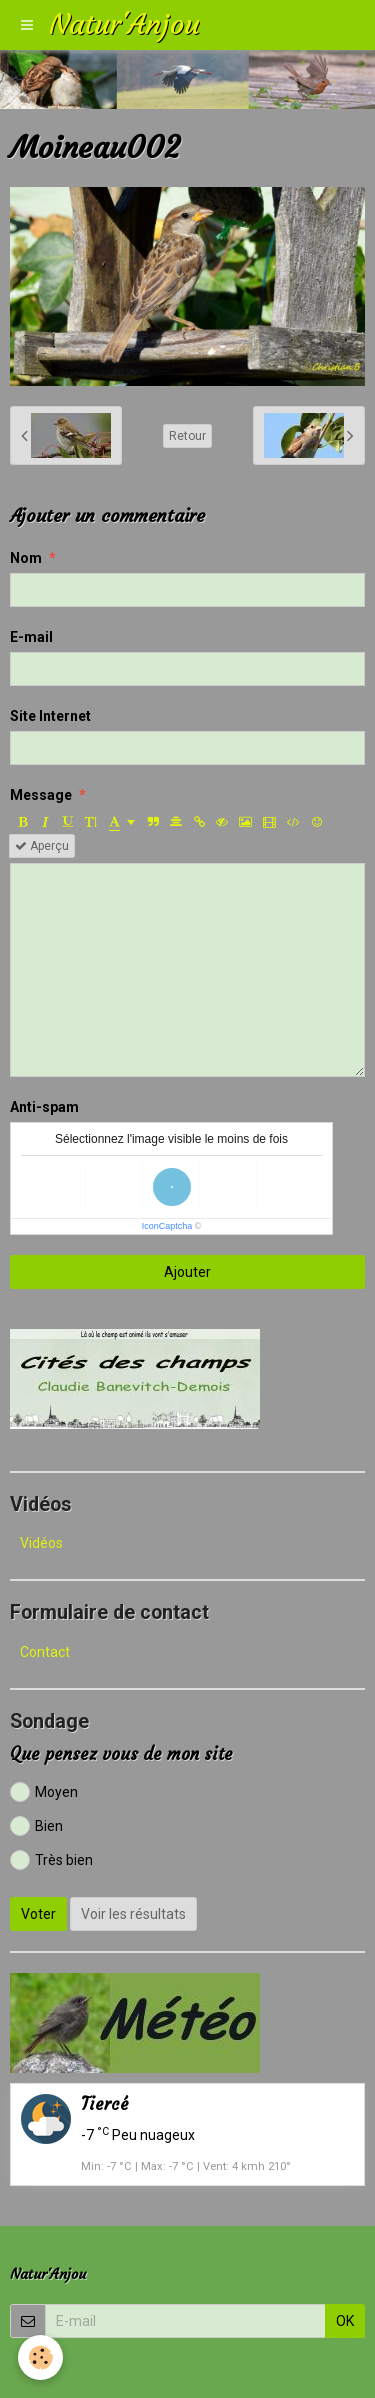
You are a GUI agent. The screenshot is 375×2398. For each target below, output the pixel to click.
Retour (187, 436)
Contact (45, 1652)
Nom (26, 558)
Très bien (51, 1860)
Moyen (44, 1792)
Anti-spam (44, 1107)
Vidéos (41, 1543)
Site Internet (50, 716)
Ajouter (187, 1272)
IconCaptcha (167, 1226)
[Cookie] (40, 2357)
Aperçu (42, 846)
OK (345, 2321)
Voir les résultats (133, 1914)
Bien (36, 1826)
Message (41, 795)
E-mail (31, 637)
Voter (38, 1914)
